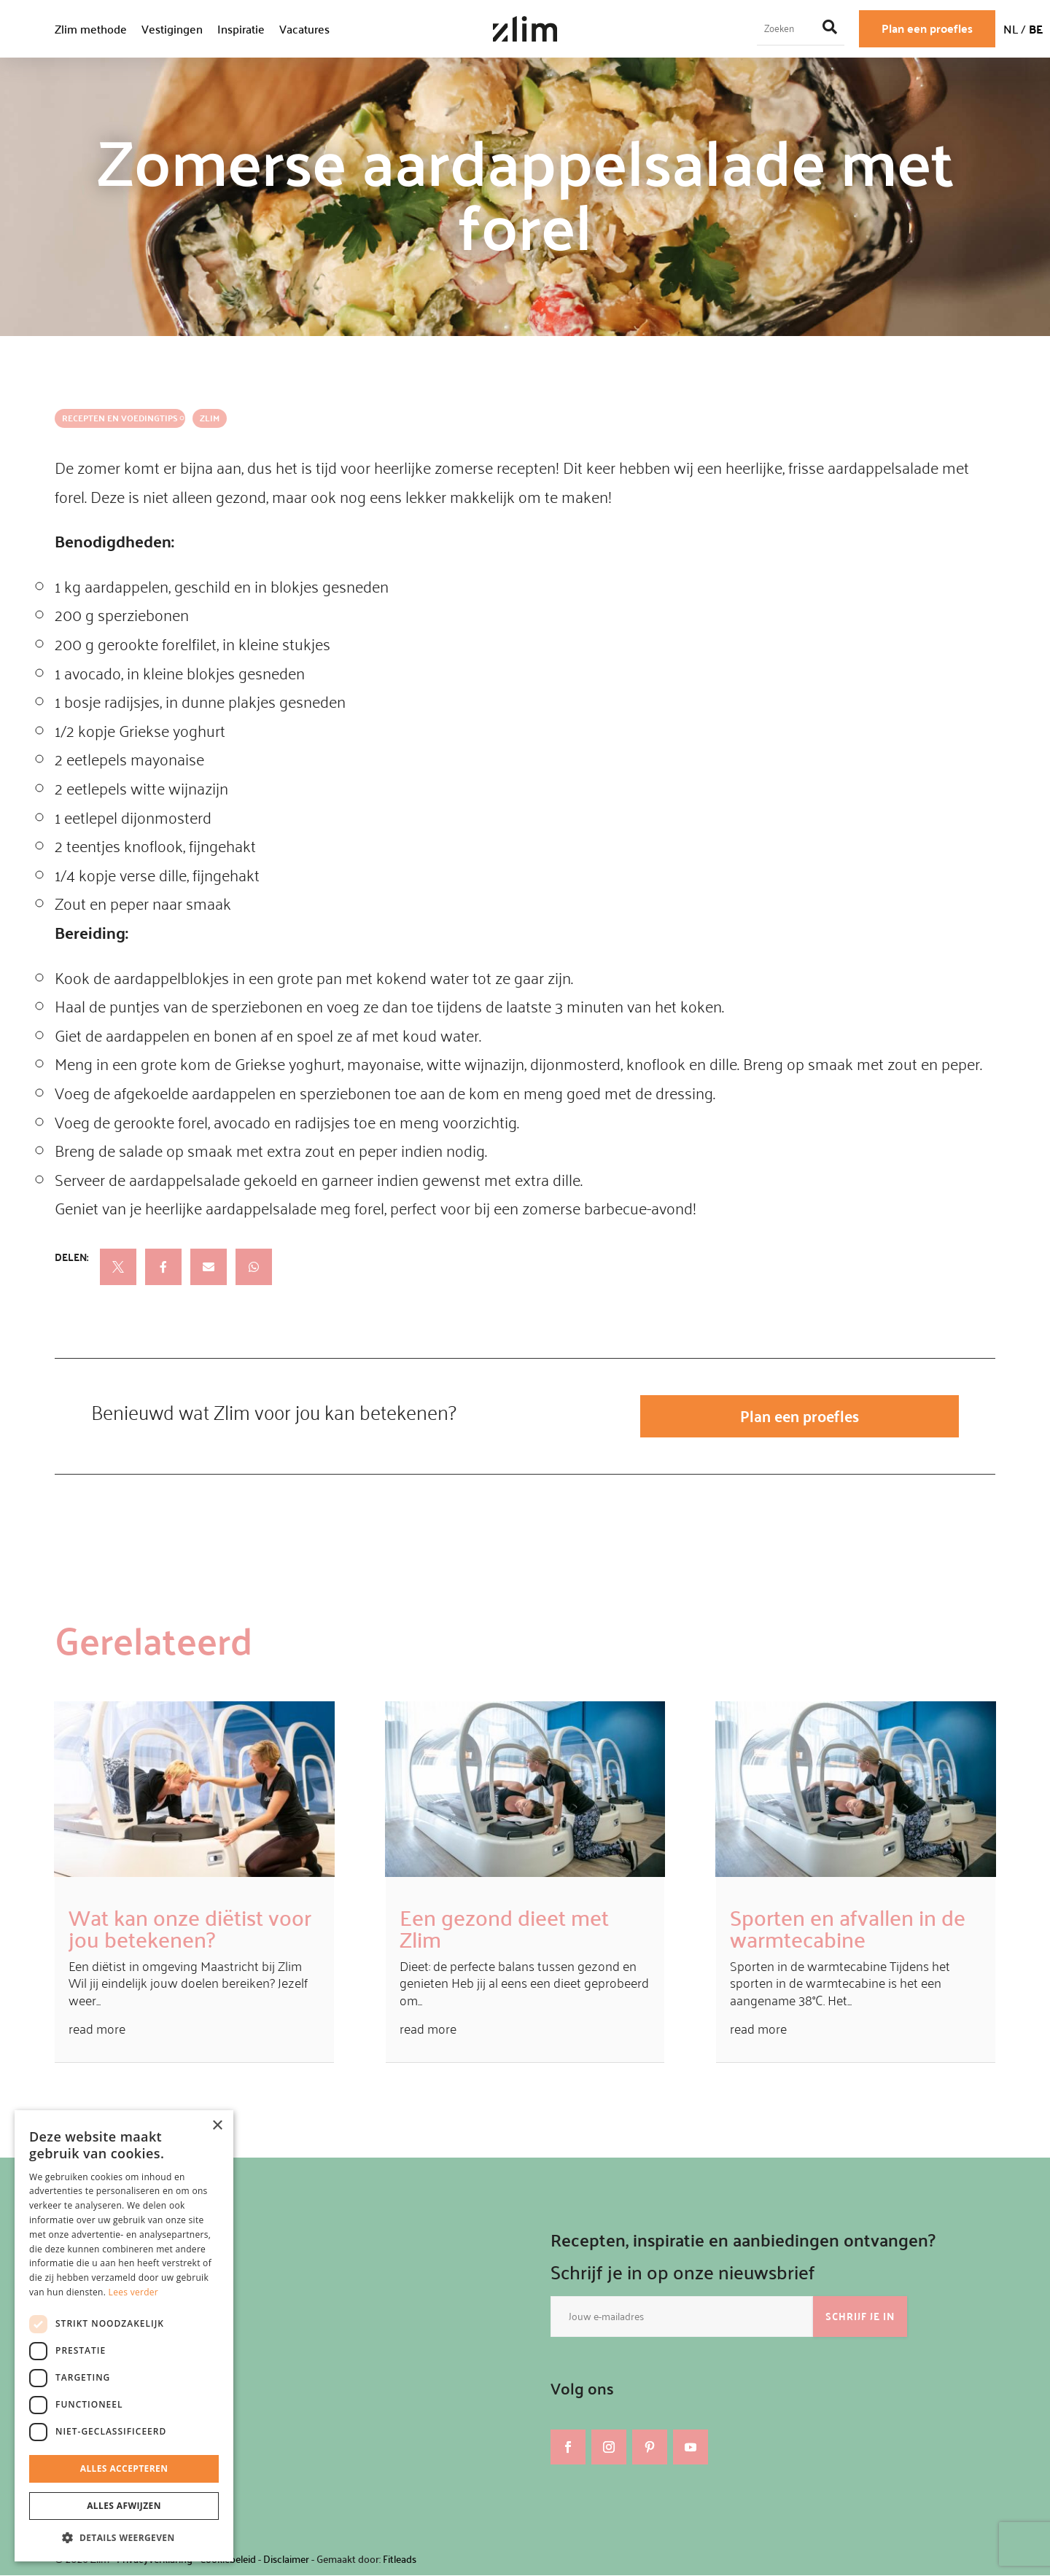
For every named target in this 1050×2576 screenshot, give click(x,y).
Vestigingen (172, 29)
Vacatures (304, 28)
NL (1010, 28)
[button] (124, 2538)
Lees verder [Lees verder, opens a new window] (134, 2292)
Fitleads (399, 2560)
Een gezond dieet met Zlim (504, 1928)
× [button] (216, 2125)
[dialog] (124, 2335)
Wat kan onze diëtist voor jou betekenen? (190, 1928)
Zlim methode (91, 29)
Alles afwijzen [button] (124, 2505)
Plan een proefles (927, 28)
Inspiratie (241, 28)
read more (97, 2030)
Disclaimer (286, 2560)
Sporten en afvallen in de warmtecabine (847, 1928)
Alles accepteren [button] (124, 2468)
